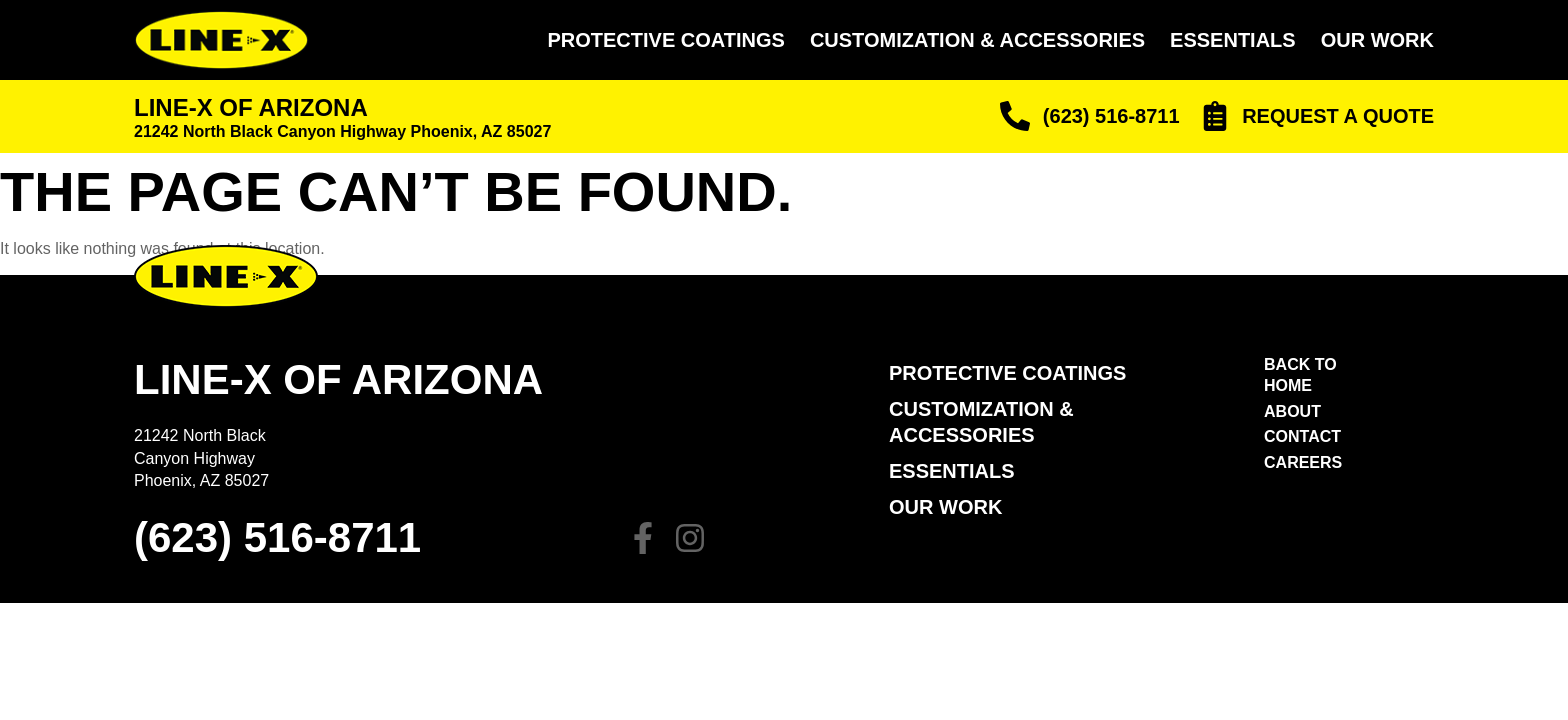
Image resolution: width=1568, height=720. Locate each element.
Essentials (1233, 40)
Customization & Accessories (977, 40)
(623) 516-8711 (277, 537)
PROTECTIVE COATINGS (1007, 373)
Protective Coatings (665, 40)
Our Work (1377, 40)
